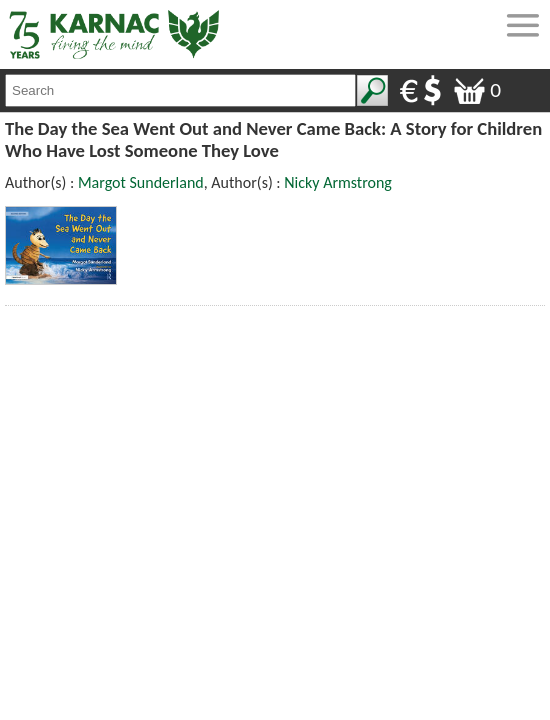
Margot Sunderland (141, 182)
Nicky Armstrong (338, 182)
